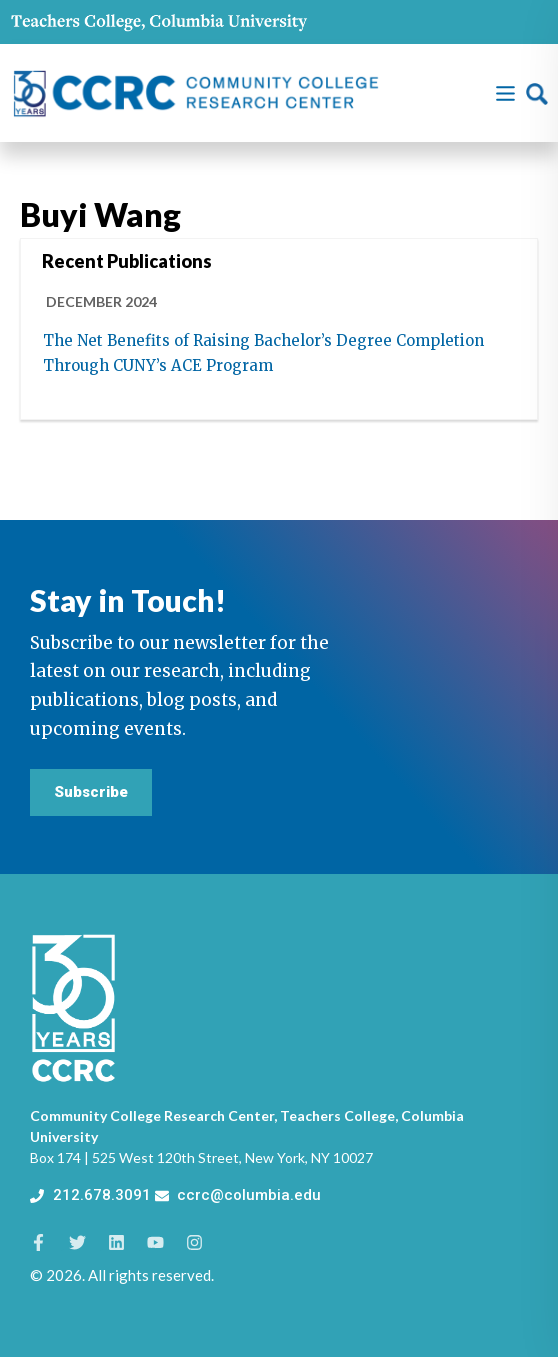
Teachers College (337, 1115)
